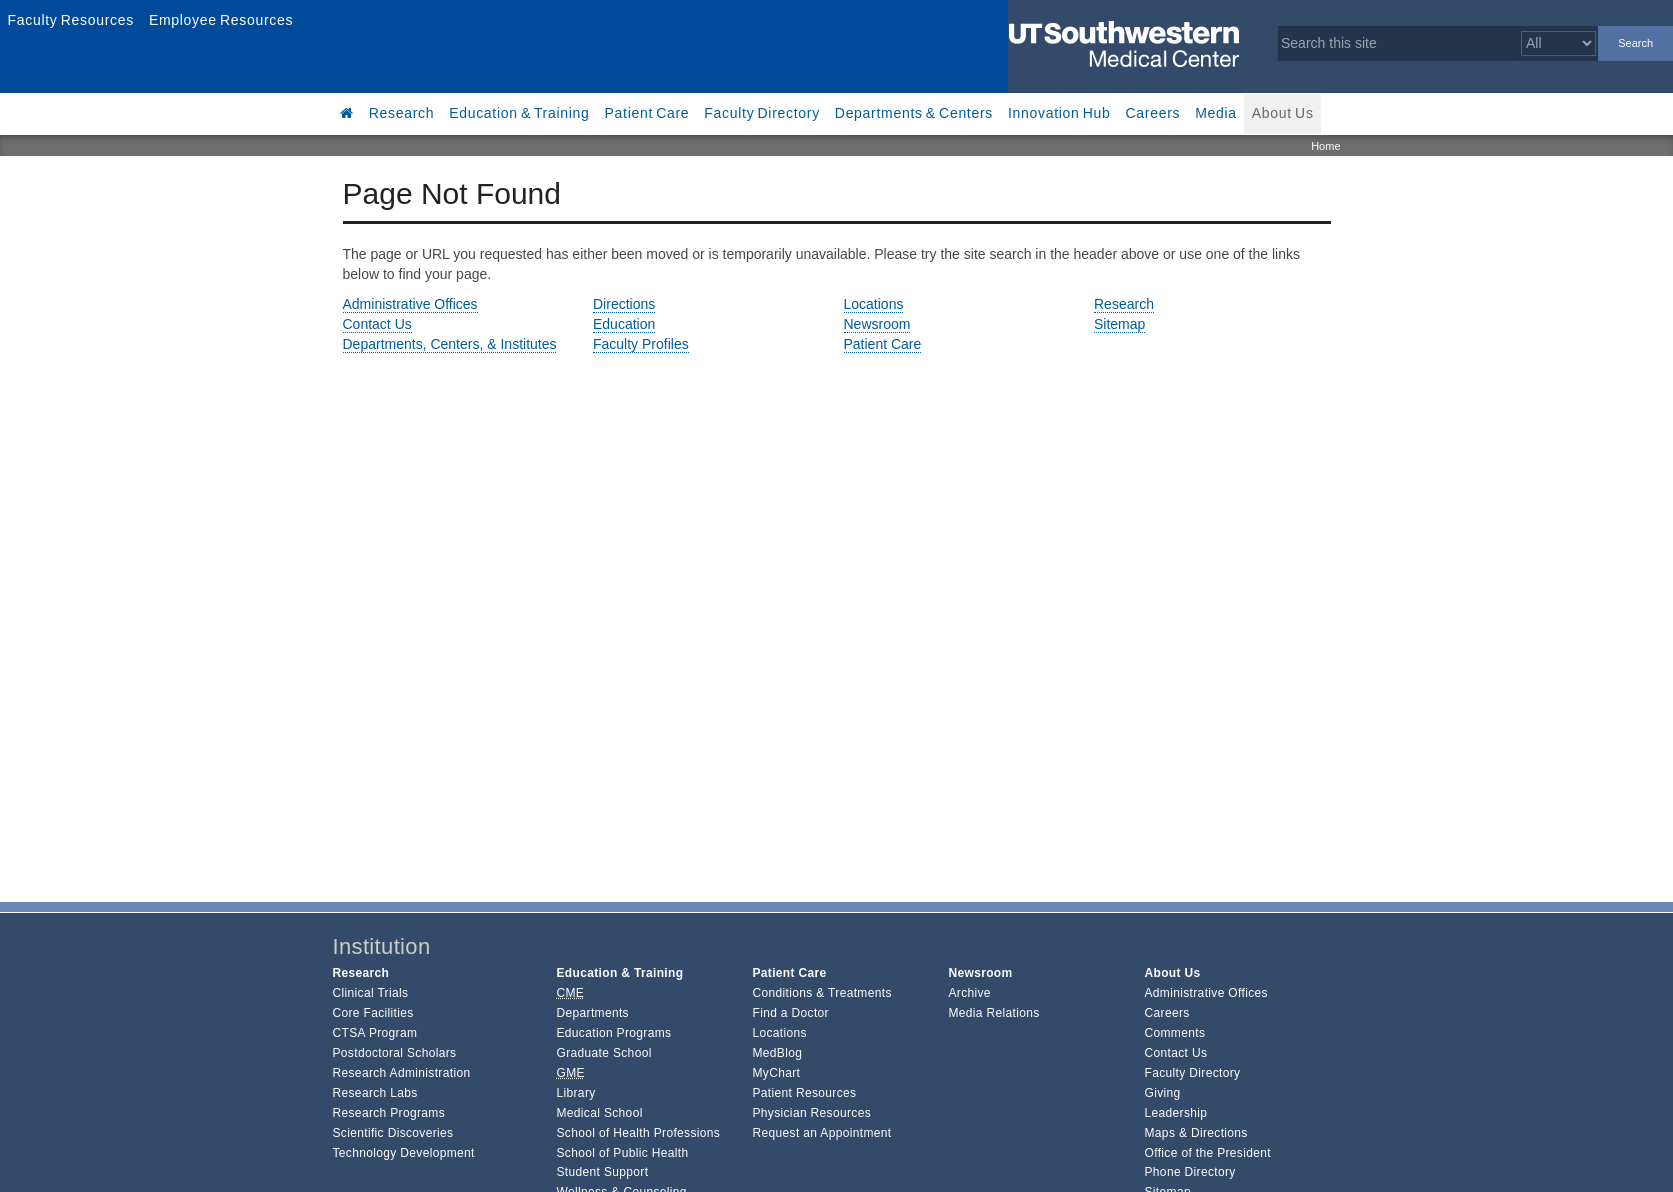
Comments (1175, 1033)
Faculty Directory (762, 113)
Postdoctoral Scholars (395, 1053)
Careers (1153, 113)
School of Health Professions (638, 1133)
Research (402, 113)
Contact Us (377, 324)
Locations (874, 304)
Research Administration (402, 1073)
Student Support (602, 1172)
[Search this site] (1398, 43)
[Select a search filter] (1558, 43)
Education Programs (613, 1033)
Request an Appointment (821, 1133)
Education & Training (519, 113)
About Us (1283, 113)
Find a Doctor (790, 1013)
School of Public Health (622, 1153)
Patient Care (647, 113)
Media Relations (993, 1013)
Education (624, 324)
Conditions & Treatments (821, 993)
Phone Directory (1190, 1172)
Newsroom (877, 324)
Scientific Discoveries (393, 1133)
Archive (969, 993)
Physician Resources (811, 1113)
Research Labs (375, 1093)
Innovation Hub (1059, 113)
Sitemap (1119, 324)
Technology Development (404, 1153)
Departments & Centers (914, 113)
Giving (1163, 1093)
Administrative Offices (410, 304)
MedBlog (777, 1053)
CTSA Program (375, 1033)
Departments (592, 1013)
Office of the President (1208, 1153)
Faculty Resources (70, 20)
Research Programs (389, 1113)
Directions (624, 304)
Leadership (1176, 1113)
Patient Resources (804, 1093)
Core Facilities (373, 1013)
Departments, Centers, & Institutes (450, 344)
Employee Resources (221, 20)
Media (1216, 113)
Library (575, 1093)
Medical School (599, 1113)
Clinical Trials (371, 993)
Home (1325, 146)
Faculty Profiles (641, 344)
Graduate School (603, 1053)
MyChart (776, 1073)
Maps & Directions (1196, 1133)
